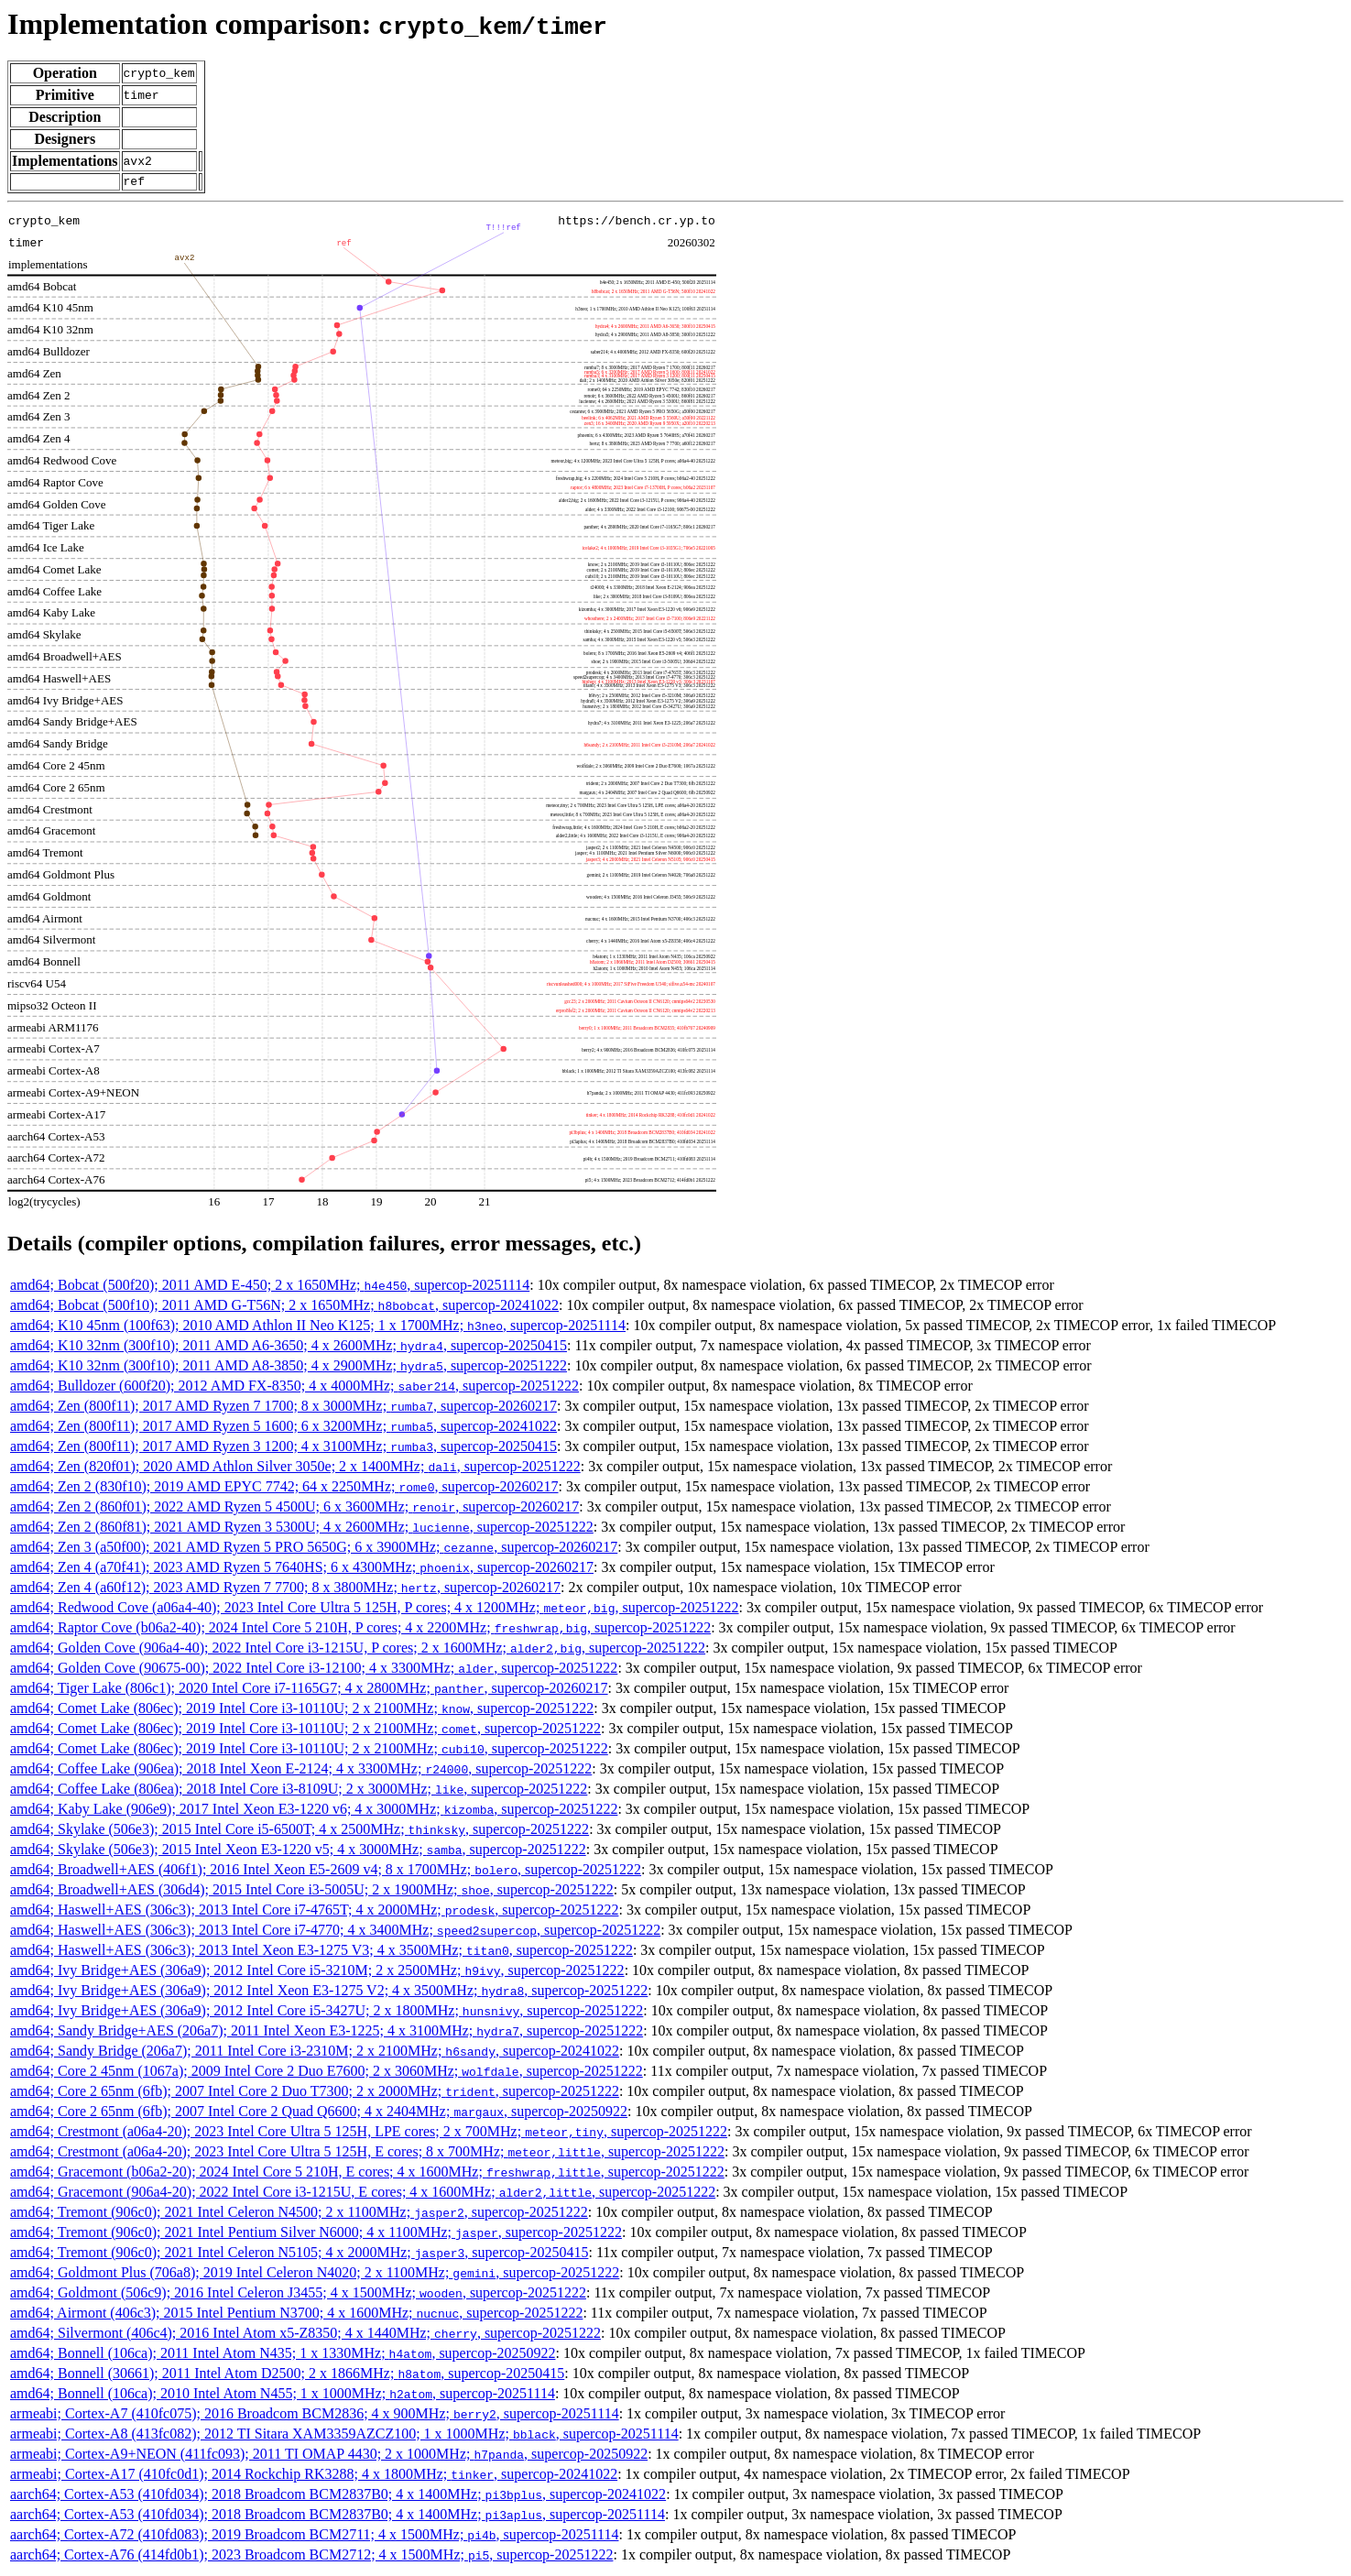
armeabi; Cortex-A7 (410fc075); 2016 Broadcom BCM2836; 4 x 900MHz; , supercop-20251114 (314, 2416)
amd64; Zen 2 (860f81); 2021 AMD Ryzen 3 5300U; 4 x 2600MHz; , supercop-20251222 (302, 1529)
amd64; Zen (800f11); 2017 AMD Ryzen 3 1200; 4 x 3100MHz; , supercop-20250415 (283, 1449)
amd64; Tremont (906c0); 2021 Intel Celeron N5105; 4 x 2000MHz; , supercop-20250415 (299, 2255)
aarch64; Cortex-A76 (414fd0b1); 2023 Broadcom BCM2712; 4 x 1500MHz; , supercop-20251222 (311, 2557)
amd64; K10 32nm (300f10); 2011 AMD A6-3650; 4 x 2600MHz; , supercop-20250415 (288, 1348)
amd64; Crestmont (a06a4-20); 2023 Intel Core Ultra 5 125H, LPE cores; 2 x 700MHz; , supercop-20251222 (368, 2134)
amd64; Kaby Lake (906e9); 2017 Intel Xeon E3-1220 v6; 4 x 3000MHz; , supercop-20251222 (313, 1811)
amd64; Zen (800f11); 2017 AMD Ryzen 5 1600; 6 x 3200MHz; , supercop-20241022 (283, 1428)
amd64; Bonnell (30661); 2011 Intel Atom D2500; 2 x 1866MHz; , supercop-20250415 (287, 2376)
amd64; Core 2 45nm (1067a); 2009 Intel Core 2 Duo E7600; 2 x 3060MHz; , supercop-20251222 (326, 2073)
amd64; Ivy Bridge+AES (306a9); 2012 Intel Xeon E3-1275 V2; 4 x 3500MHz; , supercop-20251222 (329, 1993)
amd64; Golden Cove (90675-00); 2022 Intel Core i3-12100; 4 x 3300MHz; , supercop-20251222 (313, 1670)
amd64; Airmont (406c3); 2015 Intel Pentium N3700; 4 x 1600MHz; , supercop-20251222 (296, 2315)
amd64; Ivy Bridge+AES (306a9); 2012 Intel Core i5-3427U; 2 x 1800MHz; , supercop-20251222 (326, 2013)
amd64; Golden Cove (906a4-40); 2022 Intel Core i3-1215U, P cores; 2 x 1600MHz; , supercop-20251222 (357, 1650)
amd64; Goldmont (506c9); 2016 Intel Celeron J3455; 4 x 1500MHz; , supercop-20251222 (298, 2295)
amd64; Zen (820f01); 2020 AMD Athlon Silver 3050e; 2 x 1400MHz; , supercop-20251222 (295, 1469)
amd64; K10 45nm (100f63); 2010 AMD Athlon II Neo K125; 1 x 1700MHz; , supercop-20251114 (318, 1328)
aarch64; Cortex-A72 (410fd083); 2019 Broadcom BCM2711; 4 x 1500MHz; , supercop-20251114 (314, 2537)
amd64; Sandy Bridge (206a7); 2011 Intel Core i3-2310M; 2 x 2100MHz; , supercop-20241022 (314, 2053)
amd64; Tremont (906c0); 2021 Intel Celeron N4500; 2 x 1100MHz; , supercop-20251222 (299, 2214)
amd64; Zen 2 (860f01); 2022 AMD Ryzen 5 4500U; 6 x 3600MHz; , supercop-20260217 (294, 1509)
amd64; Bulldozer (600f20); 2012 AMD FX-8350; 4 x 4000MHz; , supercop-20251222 (294, 1388)
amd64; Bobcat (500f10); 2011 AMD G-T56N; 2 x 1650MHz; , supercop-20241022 (284, 1307)
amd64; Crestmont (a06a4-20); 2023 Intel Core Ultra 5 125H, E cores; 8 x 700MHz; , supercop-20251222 (367, 2154)
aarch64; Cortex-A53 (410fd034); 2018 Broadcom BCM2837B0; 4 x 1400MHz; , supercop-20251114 (337, 2517)
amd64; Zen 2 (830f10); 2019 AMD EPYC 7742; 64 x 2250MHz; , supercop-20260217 (284, 1489)
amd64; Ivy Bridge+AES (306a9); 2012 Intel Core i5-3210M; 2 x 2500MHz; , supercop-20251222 (317, 1973)
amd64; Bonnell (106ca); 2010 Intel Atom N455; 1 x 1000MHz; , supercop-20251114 (282, 2396)
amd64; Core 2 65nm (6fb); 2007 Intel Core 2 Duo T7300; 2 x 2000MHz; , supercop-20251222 (314, 2093)
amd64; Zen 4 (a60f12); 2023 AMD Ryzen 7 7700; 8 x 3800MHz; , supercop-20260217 (285, 1590)
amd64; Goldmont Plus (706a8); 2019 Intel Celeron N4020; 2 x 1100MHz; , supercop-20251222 (314, 2275)
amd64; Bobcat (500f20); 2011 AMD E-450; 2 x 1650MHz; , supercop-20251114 (269, 1287)
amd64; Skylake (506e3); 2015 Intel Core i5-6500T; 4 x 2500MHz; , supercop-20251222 (299, 1831)
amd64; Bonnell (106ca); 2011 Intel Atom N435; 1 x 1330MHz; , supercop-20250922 (282, 2355)
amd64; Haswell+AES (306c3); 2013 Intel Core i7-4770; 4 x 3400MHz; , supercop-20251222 (335, 1932)
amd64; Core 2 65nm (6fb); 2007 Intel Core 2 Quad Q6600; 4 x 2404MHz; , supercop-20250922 (318, 2114)
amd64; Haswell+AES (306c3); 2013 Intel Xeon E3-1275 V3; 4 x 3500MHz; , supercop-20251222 (321, 1952)
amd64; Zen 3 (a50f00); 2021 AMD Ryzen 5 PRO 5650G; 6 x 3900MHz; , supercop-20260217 (313, 1549)
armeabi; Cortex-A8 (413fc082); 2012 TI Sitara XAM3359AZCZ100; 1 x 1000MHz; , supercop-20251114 (344, 2436)
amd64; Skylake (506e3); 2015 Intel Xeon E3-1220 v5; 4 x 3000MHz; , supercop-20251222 (298, 1852)
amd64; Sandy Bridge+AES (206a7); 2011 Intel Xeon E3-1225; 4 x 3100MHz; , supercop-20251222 (326, 2033)
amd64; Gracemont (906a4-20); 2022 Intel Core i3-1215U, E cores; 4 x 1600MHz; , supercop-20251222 (362, 2194)
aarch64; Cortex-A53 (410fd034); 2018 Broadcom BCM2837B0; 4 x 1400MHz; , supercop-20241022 (338, 2497)
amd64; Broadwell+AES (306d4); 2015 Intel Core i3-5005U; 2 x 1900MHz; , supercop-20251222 (312, 1892)
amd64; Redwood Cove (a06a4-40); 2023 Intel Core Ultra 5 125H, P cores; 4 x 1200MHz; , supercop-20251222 (374, 1610)
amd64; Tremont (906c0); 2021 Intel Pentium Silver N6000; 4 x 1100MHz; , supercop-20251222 (316, 2235)
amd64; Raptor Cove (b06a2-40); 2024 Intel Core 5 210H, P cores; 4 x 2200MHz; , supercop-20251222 (360, 1630)
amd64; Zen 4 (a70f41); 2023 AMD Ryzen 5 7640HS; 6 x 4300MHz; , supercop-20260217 (302, 1569)
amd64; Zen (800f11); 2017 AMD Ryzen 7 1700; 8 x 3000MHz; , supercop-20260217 (283, 1408)
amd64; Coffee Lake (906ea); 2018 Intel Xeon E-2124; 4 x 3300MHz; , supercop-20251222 (301, 1771)
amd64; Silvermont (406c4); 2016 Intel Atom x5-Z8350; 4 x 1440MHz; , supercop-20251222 (305, 2335)
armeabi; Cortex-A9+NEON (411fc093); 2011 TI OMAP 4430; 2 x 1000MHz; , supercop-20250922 (329, 2456)
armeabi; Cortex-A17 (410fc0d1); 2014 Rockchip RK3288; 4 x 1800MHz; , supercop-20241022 (313, 2476)
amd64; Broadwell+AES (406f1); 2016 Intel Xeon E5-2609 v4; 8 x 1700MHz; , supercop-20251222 (325, 1872)
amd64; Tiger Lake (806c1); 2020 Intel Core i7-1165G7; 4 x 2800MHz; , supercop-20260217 (309, 1690)
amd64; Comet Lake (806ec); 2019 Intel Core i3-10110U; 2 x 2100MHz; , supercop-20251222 (302, 1711)
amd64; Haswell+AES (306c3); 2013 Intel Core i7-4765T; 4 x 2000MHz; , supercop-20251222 (314, 1912)
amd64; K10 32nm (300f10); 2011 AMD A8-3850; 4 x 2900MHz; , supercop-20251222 (288, 1368)
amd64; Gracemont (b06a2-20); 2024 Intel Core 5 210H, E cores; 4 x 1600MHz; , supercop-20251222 (367, 2174)
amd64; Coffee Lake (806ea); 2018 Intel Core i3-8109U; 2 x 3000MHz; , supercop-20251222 (298, 1791)
